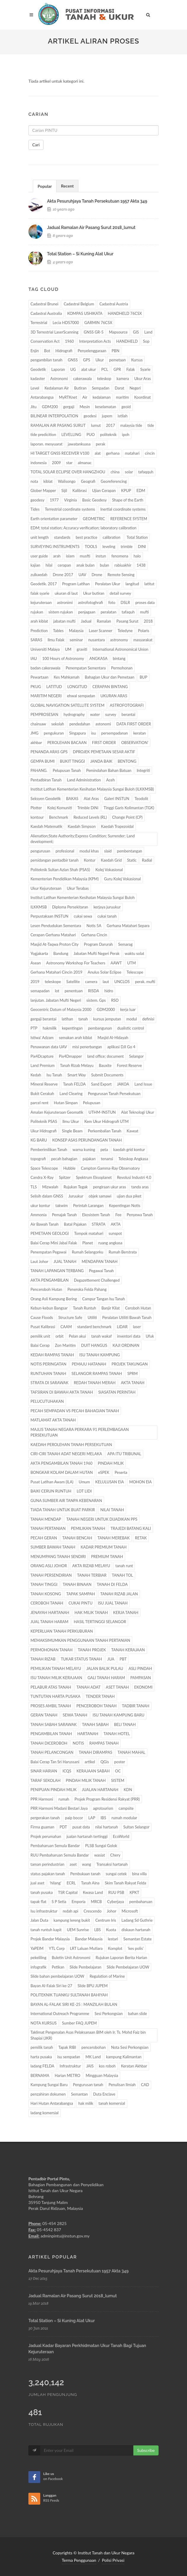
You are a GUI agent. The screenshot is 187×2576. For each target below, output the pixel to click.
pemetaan (117, 360)
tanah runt (124, 1565)
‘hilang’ (55, 1883)
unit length (39, 537)
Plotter (36, 807)
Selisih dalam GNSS (46, 1196)
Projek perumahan (45, 1836)
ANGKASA (98, 658)
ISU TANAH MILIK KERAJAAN (56, 1677)
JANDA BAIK (101, 761)
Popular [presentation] (45, 186)
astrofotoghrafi (90, 602)
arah (57, 556)
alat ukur (88, 369)
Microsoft (130, 1911)
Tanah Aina (90, 1883)
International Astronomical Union (120, 649)
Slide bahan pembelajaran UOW (57, 1976)
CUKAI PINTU (81, 1603)
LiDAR (122, 1326)
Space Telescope (44, 1168)
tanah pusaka (41, 1892)
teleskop (104, 378)
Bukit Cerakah (42, 1093)
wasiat (99, 1855)
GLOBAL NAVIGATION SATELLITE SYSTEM (67, 705)
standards (62, 537)
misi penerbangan (87, 1046)
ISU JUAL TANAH (113, 1603)
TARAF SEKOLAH (45, 1780)
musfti (85, 556)
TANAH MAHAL (131, 1752)
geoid (125, 406)
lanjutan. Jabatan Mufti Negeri (55, 1000)
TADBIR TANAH (135, 1705)
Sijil (64, 490)
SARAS (36, 639)
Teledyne (125, 630)
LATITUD (54, 686)
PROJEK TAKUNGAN (130, 1364)
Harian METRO (67, 2075)
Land (148, 332)
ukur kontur (40, 1205)
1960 (69, 341)
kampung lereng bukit (72, 1920)
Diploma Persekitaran (70, 907)
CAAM (66, 1326)
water (95, 714)
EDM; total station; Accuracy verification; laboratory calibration (83, 527)
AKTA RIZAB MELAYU (91, 1565)
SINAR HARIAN (43, 1771)
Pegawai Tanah (101, 1270)
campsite (126, 1808)
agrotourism (103, 1808)
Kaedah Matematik (46, 826)
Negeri (135, 388)
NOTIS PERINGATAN (48, 1364)
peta (104, 1149)
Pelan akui (77, 1336)
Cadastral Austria (113, 304)
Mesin (85, 406)
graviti (82, 649)
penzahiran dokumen (48, 2094)
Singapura (77, 733)
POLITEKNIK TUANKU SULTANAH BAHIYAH (69, 1994)
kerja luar (128, 1009)
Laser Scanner (100, 630)
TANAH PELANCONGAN (51, 1752)
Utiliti (92, 1317)
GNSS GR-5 (94, 332)
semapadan (39, 990)
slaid (108, 851)
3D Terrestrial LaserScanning (54, 332)
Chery (115, 1855)
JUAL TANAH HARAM (49, 1621)
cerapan (64, 565)
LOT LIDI (84, 1491)
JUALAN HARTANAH (100, 1789)
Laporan (58, 369)
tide (150, 425)
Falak (130, 369)
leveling (108, 546)
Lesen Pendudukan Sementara (55, 925)
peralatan (108, 612)
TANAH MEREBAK (114, 1537)
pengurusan (40, 851)
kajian (35, 565)
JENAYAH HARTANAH (49, 1612)
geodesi (89, 415)
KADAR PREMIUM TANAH (103, 1547)
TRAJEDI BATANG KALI (130, 1528)
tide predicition (43, 434)
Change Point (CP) (127, 817)
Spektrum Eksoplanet (94, 1177)
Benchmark (58, 817)
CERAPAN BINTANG (110, 686)
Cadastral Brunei (44, 304)
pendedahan (79, 724)
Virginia (70, 500)
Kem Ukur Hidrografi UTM (106, 1121)
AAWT (116, 963)
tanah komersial (112, 2103)
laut (106, 981)
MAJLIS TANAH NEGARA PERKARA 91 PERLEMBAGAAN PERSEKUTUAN (79, 1432)
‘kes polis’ (136, 1948)
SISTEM (117, 1780)
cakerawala (82, 378)
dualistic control (130, 1028)
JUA (111, 1659)
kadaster (37, 378)
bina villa (139, 1873)
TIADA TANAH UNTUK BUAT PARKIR (62, 1509)
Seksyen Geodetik (45, 798)
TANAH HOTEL (117, 1733)
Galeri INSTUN (116, 798)
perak (100, 444)
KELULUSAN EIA (109, 1481)
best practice (86, 537)
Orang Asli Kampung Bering (53, 1298)
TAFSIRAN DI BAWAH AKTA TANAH (61, 1392)
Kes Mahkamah (66, 677)
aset (73, 1864)
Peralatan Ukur (107, 583)
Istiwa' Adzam (42, 1037)
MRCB (96, 1901)
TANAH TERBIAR (92, 1575)
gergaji (69, 406)
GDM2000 (106, 1009)
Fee (118, 1214)
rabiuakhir (123, 565)
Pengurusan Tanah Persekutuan (114, 1093)
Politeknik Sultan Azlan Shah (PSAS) (60, 869)
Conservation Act (44, 341)
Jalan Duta (39, 1920)
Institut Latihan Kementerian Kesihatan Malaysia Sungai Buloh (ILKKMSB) (92, 789)
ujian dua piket (129, 1196)
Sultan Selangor (136, 1827)
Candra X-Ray (42, 1177)
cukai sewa (83, 916)
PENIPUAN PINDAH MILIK (53, 1789)
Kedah (35, 1075)
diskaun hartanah (135, 1929)
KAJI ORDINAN (125, 1345)
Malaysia (76, 630)
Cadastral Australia (46, 313)
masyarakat (142, 639)
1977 (54, 500)
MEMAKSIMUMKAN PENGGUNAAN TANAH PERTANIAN (80, 1640)
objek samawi (100, 1196)
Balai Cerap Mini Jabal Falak (53, 1242)
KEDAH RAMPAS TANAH (52, 1354)
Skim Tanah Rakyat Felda (125, 1883)
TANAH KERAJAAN (128, 1649)
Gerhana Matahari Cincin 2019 (56, 972)
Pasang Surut (127, 621)
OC (118, 1771)
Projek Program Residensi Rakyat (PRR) (107, 1799)
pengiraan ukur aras (109, 1186)
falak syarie (39, 593)
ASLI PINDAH (140, 1668)
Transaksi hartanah (112, 1864)
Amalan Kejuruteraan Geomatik (56, 1112)
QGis (104, 1761)
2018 (148, 621)
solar (129, 471)
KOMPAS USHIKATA (84, 313)
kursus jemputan (107, 1019)
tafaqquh (145, 471)
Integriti (143, 770)
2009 (56, 462)
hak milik (85, 2103)
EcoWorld (121, 1836)
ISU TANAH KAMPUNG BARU (118, 1715)
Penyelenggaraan (92, 350)
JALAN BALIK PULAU (104, 1668)
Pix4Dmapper (70, 1056)
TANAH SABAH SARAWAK (53, 1724)
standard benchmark (94, 1326)
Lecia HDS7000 (66, 322)
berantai (129, 714)
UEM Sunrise (78, 1929)
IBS (103, 1817)
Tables (58, 630)
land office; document (105, 1056)
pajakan (89, 1158)
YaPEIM (36, 1948)
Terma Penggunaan (79, 2560)
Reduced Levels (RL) (90, 817)
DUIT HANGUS (94, 1345)
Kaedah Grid (111, 860)
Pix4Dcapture (42, 1056)
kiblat (48, 481)
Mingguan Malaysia (102, 2075)
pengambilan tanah (46, 360)
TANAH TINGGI (43, 1584)
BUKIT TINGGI (72, 761)
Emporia (79, 1901)
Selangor (136, 1056)
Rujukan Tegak (76, 1186)
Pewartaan (39, 677)
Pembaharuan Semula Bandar (55, 1845)
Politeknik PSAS (43, 1121)
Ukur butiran (93, 593)
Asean (35, 963)
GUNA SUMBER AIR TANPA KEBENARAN (66, 1500)
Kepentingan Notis (124, 1205)
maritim (122, 397)
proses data (144, 602)
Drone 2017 (63, 574)
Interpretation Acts (95, 341)
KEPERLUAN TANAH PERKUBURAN (61, 1631)
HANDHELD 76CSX (125, 313)
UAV (82, 574)
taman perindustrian (47, 1864)
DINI (142, 546)
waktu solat (134, 953)
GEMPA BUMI (42, 761)
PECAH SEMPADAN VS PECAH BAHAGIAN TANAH (74, 1410)
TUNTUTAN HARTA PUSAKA (55, 1696)
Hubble (69, 1168)
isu (93, 733)
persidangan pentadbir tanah (54, 860)
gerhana (113, 453)
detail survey (120, 593)
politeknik (108, 434)
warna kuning (83, 1149)
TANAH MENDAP (45, 1519)
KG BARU (38, 1140)
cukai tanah (107, 916)
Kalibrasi (79, 490)
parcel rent (39, 1102)
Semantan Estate (137, 1939)
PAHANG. (38, 770)
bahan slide (137, 2013)
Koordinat (142, 397)
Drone (97, 574)
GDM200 (50, 406)
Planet (87, 1242)
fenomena (119, 556)
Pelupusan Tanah (67, 770)
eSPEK (103, 1472)
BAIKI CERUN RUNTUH (50, 1491)
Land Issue (143, 1084)
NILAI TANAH (112, 1509)
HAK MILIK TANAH (91, 1612)
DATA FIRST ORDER (133, 724)
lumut (96, 425)
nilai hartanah (106, 1827)
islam (70, 556)
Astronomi (59, 378)
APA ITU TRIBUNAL (124, 1453)
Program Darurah (98, 944)
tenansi (107, 1158)
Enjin (34, 350)
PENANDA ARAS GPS (48, 751)
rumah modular (124, 1817)
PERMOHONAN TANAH (51, 1649)
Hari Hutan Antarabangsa (51, 2103)
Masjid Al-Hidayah (113, 1037)
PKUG (35, 686)
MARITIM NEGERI (46, 695)
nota (34, 481)
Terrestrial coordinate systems (70, 509)
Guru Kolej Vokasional (122, 878)
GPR (117, 369)
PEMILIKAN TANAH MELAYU (55, 1668)
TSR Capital (68, 1892)
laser (137, 1326)
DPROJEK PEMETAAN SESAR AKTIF (104, 751)
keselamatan (105, 406)
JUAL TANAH (65, 1261)
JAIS (90, 2066)
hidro (108, 990)
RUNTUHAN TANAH (48, 1373)
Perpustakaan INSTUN (49, 916)
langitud (132, 583)
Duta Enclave (104, 2094)
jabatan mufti (64, 621)
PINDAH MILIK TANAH (86, 1780)
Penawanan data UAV (48, 1046)
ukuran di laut (66, 593)
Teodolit (141, 798)
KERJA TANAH (125, 1612)
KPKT (134, 1892)
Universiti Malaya (45, 649)
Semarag (125, 944)
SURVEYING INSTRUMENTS (54, 546)
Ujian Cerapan (104, 490)
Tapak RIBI (67, 2047)
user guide (39, 556)
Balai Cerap (40, 1345)
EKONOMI (143, 1687)
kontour (37, 817)
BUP (143, 677)
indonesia (38, 462)
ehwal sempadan (81, 695)
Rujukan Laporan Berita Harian (121, 1957)
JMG (34, 733)
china (115, 471)
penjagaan (86, 612)
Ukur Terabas (78, 888)
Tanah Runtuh (84, 1308)
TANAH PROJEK (92, 1649)
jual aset (37, 1883)
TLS (33, 1186)
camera (91, 981)
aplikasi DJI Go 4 (121, 1046)
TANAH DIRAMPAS (95, 1752)
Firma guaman (42, 1827)
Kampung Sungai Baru (48, 2084)
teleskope (53, 981)
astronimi (65, 602)
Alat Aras (91, 798)
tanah (83, 1019)
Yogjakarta (39, 953)
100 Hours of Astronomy (63, 658)
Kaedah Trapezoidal (117, 826)
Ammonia (38, 1214)
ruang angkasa (110, 1242)
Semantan (79, 2094)
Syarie (145, 369)
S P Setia (59, 1901)
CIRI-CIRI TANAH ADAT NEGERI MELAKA (66, 1453)
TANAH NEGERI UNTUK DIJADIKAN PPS (101, 1519)
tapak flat (38, 1901)
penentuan (74, 990)
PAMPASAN (140, 1677)
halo (137, 556)
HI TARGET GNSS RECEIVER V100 (59, 453)
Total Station (137, 537)
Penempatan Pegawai (48, 1252)
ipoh (125, 434)
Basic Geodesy (94, 500)
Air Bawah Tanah (44, 1224)
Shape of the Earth (128, 500)
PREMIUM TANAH (107, 1556)
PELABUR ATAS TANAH (50, 1687)
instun (101, 556)
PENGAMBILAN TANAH (51, 1733)
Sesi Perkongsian (108, 2013)
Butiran (80, 388)
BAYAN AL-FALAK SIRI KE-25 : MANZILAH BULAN (73, 2004)
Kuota (111, 1929)
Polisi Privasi (113, 2560)
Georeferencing (114, 481)
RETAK (141, 1537)
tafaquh (128, 612)
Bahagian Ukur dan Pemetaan (109, 677)
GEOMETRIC (94, 518)
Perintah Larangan (88, 1205)
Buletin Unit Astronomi (71, 1957)
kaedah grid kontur (129, 1149)
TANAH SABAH (95, 1724)
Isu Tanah (54, 1075)
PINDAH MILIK (111, 1463)
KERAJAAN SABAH (93, 1771)
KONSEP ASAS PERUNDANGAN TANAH (87, 1140)
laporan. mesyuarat (46, 444)
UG (73, 369)
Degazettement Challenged (97, 1280)
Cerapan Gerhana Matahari (53, 934)
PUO (90, 434)
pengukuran (54, 733)
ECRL (71, 1883)
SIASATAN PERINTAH (117, 1392)
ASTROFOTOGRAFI (127, 705)
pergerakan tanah (45, 1817)
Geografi (88, 481)
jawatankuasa (79, 444)
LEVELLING (71, 434)
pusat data (81, 1827)
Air (84, 397)
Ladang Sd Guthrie (136, 1920)
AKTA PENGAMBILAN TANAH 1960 (61, 1463)
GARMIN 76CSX (98, 322)
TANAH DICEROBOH (48, 1743)
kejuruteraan (41, 602)
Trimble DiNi (87, 807)
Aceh (110, 780)
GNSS (73, 360)
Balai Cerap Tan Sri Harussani (54, 1761)
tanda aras (140, 1186)
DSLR (125, 602)
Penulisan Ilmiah (122, 2084)
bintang (119, 658)
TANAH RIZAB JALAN (119, 1593)
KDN (128, 1789)
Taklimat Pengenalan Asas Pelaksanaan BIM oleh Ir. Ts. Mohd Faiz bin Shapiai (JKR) (88, 2035)
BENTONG (127, 761)
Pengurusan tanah (88, 2084)
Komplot (115, 1948)
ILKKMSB (38, 907)
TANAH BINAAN (77, 1584)
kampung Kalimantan (124, 2056)
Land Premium (42, 1065)
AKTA (115, 1224)
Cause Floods (41, 1317)
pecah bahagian (64, 1158)
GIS (136, 332)
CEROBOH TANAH (46, 1603)
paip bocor (74, 1817)
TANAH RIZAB (42, 1659)
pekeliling (38, 1957)
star (69, 462)
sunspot (115, 1233)
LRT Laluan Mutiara (86, 1948)
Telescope (135, 972)
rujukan (36, 612)
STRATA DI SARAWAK (49, 1382)
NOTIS (78, 1743)
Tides (35, 509)
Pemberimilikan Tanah (48, 1149)
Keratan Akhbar (134, 2066)
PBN (115, 350)
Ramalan (104, 621)
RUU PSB (116, 1892)
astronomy (119, 639)
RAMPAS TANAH (104, 1743)
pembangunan (100, 1028)
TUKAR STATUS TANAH (81, 1659)
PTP (33, 1028)
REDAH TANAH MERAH (94, 1382)
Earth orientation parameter (54, 518)
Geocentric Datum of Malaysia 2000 (60, 1009)
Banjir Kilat (110, 1308)
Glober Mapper (43, 490)
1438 (141, 565)
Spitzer (64, 1177)
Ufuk (150, 1336)
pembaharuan (140, 1901)
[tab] (45, 186)
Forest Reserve (129, 1065)
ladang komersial (44, 2112)
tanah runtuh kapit (46, 1929)
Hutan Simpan (66, 1102)
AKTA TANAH (132, 1382)
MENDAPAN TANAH (99, 1261)
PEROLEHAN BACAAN (67, 742)
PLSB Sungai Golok (101, 1845)
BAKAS (72, 798)
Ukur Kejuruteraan (46, 888)
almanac (85, 462)
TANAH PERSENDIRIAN (51, 1575)
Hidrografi (63, 350)
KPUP (126, 490)
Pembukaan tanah (85, 1873)
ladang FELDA (42, 2066)
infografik (38, 1967)
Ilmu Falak (56, 639)
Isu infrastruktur (43, 1911)
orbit (59, 1336)
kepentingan (72, 1028)
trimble (127, 546)
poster (119, 1761)
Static (131, 860)
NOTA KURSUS (43, 2023)
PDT (63, 1827)
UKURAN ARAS (113, 695)
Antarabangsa (42, 397)
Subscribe (146, 2450)
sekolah (57, 724)
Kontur (89, 860)
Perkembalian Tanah (104, 1130)
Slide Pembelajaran (85, 1967)
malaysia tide (131, 425)
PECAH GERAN (43, 1537)
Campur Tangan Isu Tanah (103, 1298)
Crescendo (92, 1911)
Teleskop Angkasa (133, 1158)
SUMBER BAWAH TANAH (52, 1547)
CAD (145, 2084)
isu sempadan (68, 2056)
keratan (139, 733)
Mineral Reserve (44, 1084)
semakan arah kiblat (75, 1037)
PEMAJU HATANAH (89, 1364)
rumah (63, 1799)
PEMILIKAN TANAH (88, 1528)
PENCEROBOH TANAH (96, 1705)
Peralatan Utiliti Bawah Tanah (127, 1317)
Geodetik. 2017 (43, 583)
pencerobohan (93, 2047)
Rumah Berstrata (123, 1252)
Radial (147, 860)
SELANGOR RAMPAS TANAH (97, 1373)
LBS (97, 1929)
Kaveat (132, 1130)
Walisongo (67, 481)
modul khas (89, 851)
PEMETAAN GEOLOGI (49, 1233)
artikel (90, 1761)
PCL (104, 369)
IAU (33, 658)
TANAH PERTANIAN (48, 1528)
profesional (65, 851)
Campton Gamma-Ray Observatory (110, 1168)
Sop (146, 341)
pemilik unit (40, 1336)
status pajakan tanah (47, 1873)
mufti (144, 612)
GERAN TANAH (43, 1715)
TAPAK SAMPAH (80, 1593)
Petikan (58, 1967)
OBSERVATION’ (135, 742)
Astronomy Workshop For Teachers (75, 963)
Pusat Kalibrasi (42, 1326)
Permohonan (122, 668)
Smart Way (76, 1075)
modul (131, 1019)
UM (68, 649)
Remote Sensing (120, 574)
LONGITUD (77, 686)
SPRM (132, 1373)
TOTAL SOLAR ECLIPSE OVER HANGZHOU (67, 471)
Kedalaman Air (56, 388)
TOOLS (91, 546)
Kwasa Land (93, 1892)
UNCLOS (122, 981)
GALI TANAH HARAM (106, 1677)
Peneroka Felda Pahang (87, 1289)
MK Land (93, 2056)
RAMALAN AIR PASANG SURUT (58, 425)
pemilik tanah (41, 2047)
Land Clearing (71, 1093)
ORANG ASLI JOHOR (48, 1565)
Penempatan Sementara (86, 668)
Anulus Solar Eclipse (104, 972)
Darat (119, 388)
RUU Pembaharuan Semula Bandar (59, 1855)
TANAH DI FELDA (112, 1584)
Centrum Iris (105, 1920)
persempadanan (114, 733)
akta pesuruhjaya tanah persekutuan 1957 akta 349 (97, 201)
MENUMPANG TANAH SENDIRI (58, 1556)
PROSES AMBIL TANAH (50, 1705)
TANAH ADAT (88, 1687)
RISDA (93, 990)
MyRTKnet (68, 397)
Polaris (143, 630)
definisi (148, 1019)
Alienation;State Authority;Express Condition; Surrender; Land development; (82, 838)
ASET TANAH (117, 1687)
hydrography (74, 714)
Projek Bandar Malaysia (50, 1939)
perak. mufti (145, 981)
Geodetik (38, 369)
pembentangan (129, 851)
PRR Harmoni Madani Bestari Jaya (59, 1808)
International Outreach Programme (59, 2013)
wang (86, 1864)
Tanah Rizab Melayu (77, 1065)
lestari (113, 1939)
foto (111, 602)
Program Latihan (76, 583)
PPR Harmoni (41, 1799)
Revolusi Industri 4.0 (134, 1177)
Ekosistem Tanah (96, 1214)
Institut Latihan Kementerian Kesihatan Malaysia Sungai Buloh (82, 897)
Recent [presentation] (67, 185)
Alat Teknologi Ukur (137, 1112)
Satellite (73, 981)
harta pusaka (41, 2056)
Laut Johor (39, 1261)
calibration (112, 537)
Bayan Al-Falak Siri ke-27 (51, 1985)
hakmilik (50, 1028)
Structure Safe (70, 1317)
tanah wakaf (101, 1336)
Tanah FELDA (74, 1084)
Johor (111, 1911)
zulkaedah (38, 574)
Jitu (33, 406)
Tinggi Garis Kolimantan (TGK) (129, 807)
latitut (149, 583)
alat (98, 453)
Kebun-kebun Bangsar (48, 1308)
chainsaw (38, 724)
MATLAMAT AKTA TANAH (53, 1420)
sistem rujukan (61, 612)
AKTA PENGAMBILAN (49, 1280)
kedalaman (102, 397)
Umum (84, 1481)
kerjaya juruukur (107, 907)
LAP (91, 1817)
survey (110, 714)
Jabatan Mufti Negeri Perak (97, 953)
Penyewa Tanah (140, 1214)
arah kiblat (39, 621)
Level (34, 388)
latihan (67, 1019)
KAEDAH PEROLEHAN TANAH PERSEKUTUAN (71, 1444)
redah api (70, 1911)
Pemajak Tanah (64, 1214)
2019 (34, 981)
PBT (123, 1659)
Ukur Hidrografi (43, 1130)
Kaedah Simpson (82, 826)
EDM (140, 490)
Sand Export (101, 1084)
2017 (110, 425)
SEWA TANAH (75, 1715)
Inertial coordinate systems (123, 509)
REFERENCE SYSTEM (128, 518)
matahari (132, 453)
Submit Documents (107, 1075)
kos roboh (107, 2066)
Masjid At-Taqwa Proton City (54, 944)
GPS (86, 360)
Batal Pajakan (75, 1224)
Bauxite (105, 1065)
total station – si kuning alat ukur (80, 253)
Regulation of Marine (107, 1976)
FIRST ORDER (104, 742)
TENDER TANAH (100, 1696)
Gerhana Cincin (94, 934)
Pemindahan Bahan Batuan (108, 770)
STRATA (98, 1224)
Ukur (100, 360)
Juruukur (75, 1196)
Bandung (60, 953)
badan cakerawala (45, 668)
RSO (115, 1000)
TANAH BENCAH (77, 1537)
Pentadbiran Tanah (46, 780)
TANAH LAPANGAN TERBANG (57, 1270)
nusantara (96, 639)
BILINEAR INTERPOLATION (54, 415)
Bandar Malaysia (88, 1939)
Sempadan (100, 388)
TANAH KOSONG (45, 1593)
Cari (36, 144)
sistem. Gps (96, 1000)
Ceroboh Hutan (138, 1308)
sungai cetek (116, 1873)
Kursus (137, 360)
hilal (49, 565)
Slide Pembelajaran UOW (128, 1967)
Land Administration (84, 780)
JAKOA (123, 1084)
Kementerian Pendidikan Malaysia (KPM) (64, 878)
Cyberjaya (115, 1901)
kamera (123, 378)
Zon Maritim (65, 1345)
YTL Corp (57, 1948)
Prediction (39, 630)
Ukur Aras (142, 378)
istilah (122, 415)
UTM (131, 963)
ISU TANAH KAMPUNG (99, 1354)
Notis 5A (93, 925)
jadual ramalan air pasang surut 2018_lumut (91, 227)
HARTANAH (87, 1733)
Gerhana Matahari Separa (128, 925)
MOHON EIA (140, 1481)
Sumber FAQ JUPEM (79, 2023)
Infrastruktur (70, 2066)
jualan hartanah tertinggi (87, 1836)
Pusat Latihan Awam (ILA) (51, 1481)
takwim (61, 1205)
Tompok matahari (89, 1233)
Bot (47, 350)
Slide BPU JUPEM (93, 1985)
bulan (104, 565)
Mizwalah (50, 1186)
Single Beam (72, 1130)
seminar (76, 639)
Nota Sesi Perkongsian (130, 2047)
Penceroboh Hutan (46, 1289)
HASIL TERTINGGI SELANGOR (100, 1621)
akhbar (36, 742)
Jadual (86, 621)
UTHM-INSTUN (102, 1112)
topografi (38, 1158)
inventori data (129, 1336)
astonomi (103, 724)
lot (57, 990)
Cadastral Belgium (79, 304)
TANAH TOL (122, 1575)
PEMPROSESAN (44, 714)
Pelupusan (91, 1102)
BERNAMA (39, 2075)
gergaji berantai (43, 1019)
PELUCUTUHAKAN (47, 1401)
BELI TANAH (125, 1724)
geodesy (37, 500)
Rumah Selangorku (87, 1252)
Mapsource (118, 332)
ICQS (66, 1771)
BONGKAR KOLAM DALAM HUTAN (61, 1472)
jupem (107, 415)
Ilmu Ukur (70, 1121)
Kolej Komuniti (59, 807)
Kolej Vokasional (109, 869)
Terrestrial (38, 322)
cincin (150, 453)
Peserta (121, 1472)
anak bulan (85, 565)
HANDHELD (127, 341)
